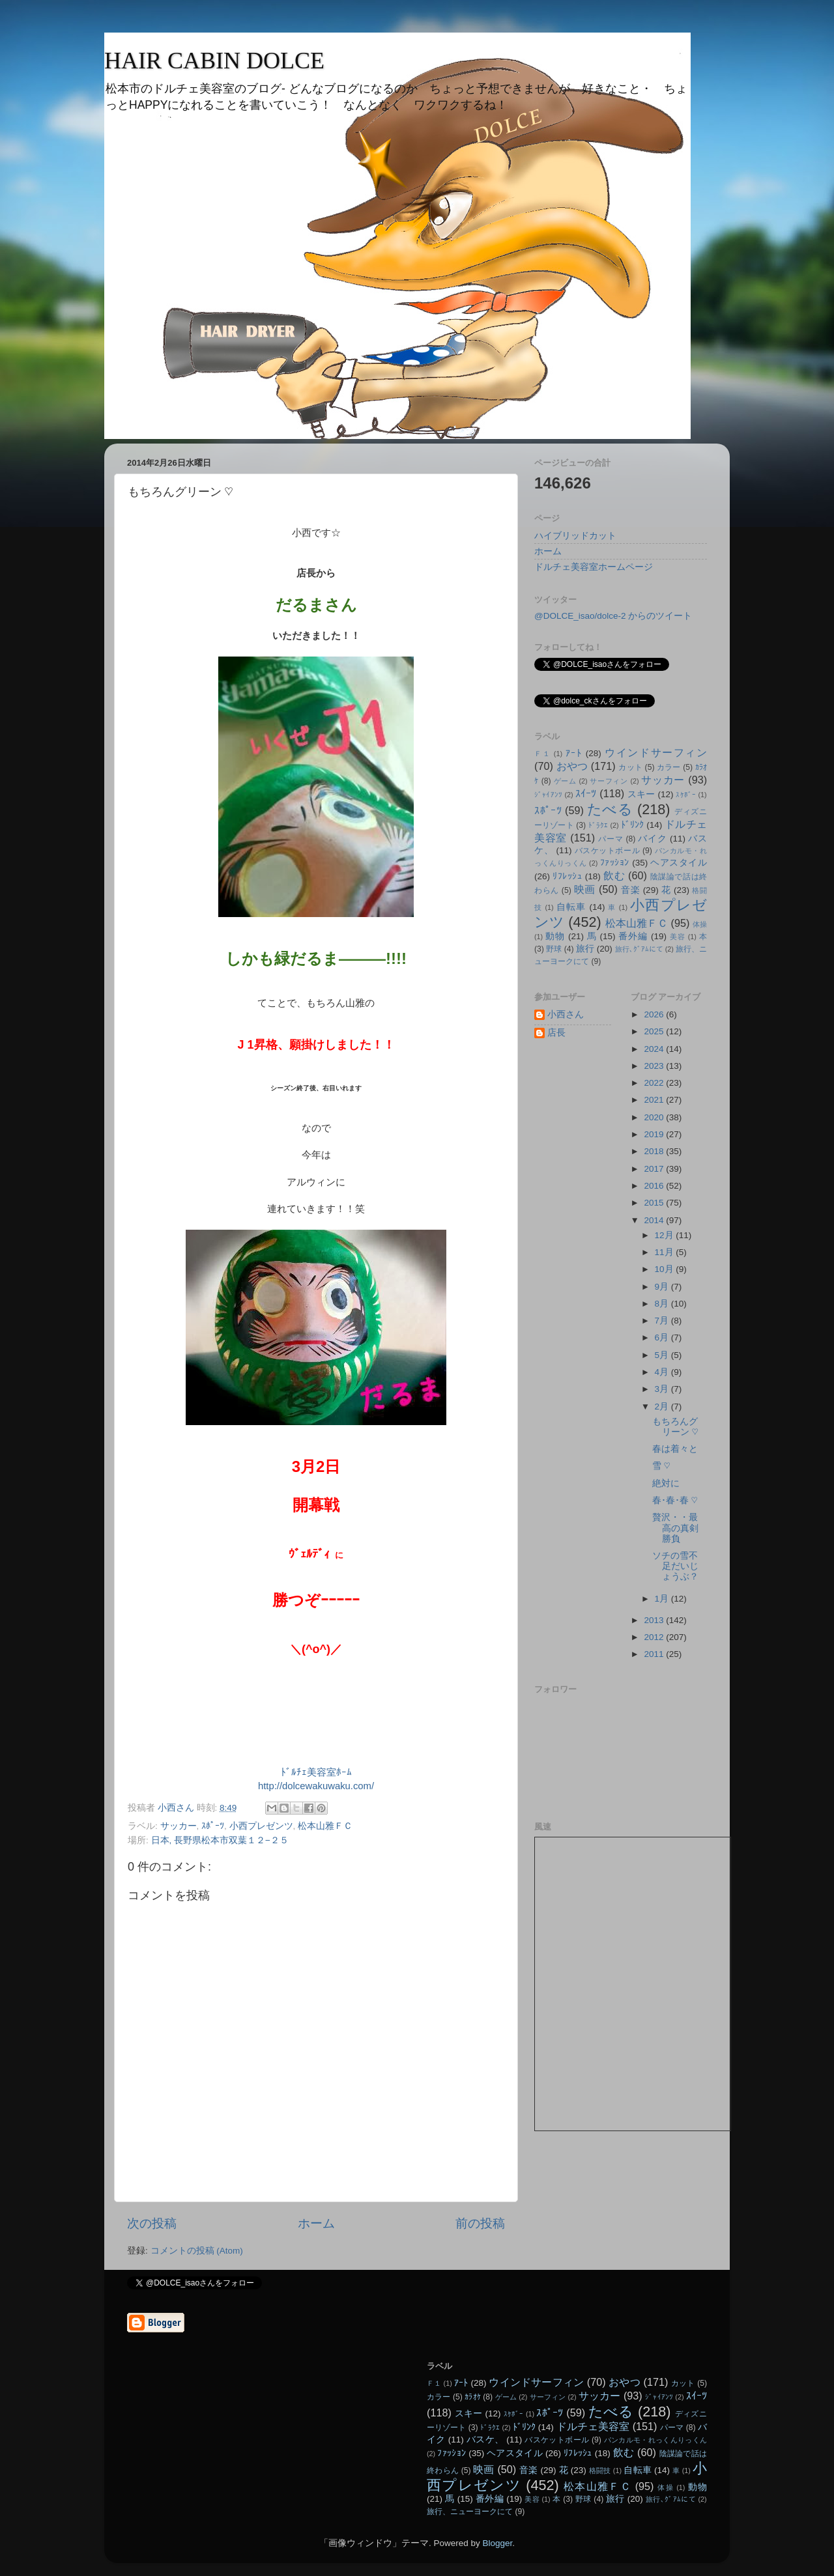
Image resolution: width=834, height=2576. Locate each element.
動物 (555, 936)
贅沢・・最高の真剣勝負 (675, 1527)
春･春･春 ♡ (674, 1500)
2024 (655, 1049)
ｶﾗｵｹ (473, 2396)
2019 (655, 1134)
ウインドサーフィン (656, 752)
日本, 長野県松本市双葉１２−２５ (220, 1840)
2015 (655, 1203)
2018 (655, 1151)
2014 (655, 1220)
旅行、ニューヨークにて (470, 2511)
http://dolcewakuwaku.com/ (316, 1786)
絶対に (666, 1483)
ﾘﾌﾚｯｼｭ (567, 876)
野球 (554, 949)
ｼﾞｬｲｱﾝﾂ (548, 795)
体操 (700, 924)
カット (630, 767)
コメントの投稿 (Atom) (197, 2251)
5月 (663, 1355)
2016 (655, 1186)
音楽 (630, 890)
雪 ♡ (661, 1466)
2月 (663, 1406)
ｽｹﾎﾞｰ (686, 795)
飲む (614, 875)
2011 (655, 1654)
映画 (585, 889)
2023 (655, 1066)
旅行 (585, 949)
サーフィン (608, 781)
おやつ (572, 766)
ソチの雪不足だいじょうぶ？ (675, 1566)
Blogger (497, 2543)
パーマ (610, 838)
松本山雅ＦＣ (325, 1826)
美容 (677, 937)
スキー (641, 794)
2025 (655, 1031)
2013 (655, 1620)
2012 (655, 1637)
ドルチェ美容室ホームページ (593, 567)
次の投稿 (152, 2223)
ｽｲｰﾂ (586, 793)
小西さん (565, 1014)
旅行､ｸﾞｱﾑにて (639, 949)
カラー (669, 767)
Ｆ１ (542, 753)
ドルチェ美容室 (592, 2426)
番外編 (633, 936)
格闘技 (600, 2470)
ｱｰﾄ (574, 753)
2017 (655, 1169)
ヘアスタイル (678, 863)
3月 (663, 1389)
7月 (663, 1320)
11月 (665, 1252)
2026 (655, 1014)
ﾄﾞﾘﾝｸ (632, 825)
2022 (655, 1083)
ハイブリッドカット (575, 536)
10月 (665, 1269)
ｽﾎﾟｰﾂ (212, 1826)
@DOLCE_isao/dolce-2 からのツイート (613, 616)
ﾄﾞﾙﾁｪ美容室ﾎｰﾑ (316, 1772)
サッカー (178, 1826)
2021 (655, 1100)
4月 (663, 1372)
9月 (663, 1287)
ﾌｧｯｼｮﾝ (614, 863)
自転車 (571, 907)
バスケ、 (485, 2439)
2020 (655, 1117)
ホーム (316, 2223)
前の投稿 (480, 2223)
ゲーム (565, 781)
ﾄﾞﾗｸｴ (598, 825)
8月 (663, 1304)
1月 (663, 1599)
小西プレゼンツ (261, 1826)
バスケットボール (607, 850)
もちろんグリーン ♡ (675, 1427)
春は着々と (675, 1449)
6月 (663, 1337)
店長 (556, 1033)
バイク (652, 838)
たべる (610, 809)
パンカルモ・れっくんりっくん (655, 2440)
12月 (665, 1235)
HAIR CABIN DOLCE (214, 61)
